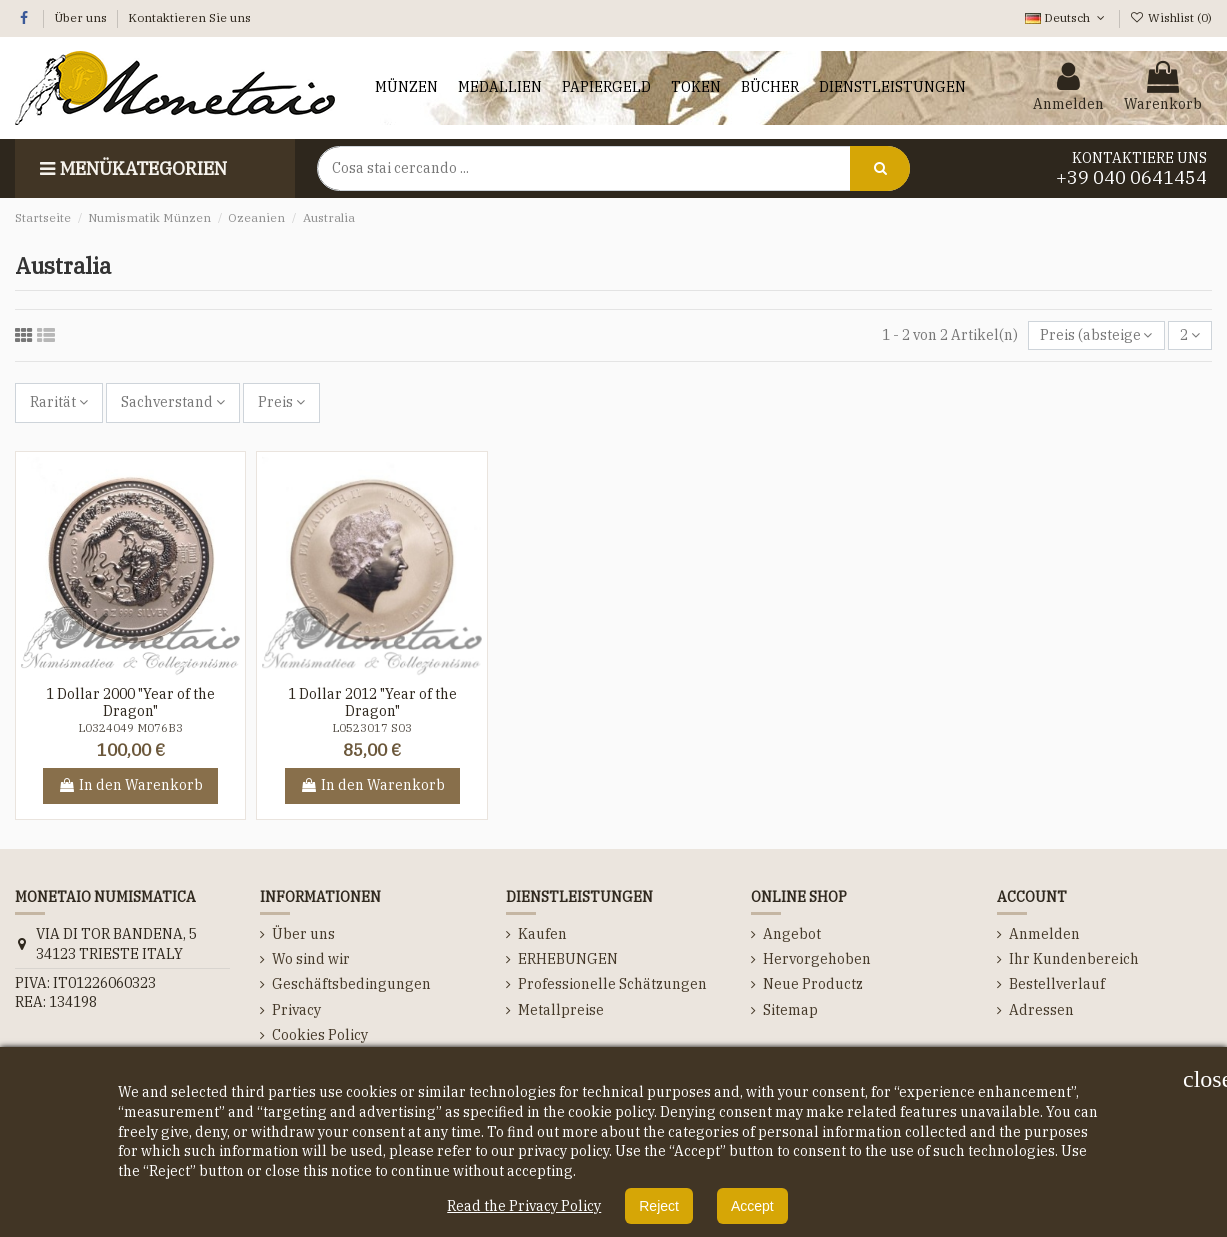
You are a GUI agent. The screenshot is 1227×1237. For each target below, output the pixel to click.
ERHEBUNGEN (568, 959)
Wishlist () (1171, 17)
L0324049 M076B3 (130, 728)
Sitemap (790, 1010)
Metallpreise (561, 1010)
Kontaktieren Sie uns (189, 17)
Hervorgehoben (817, 959)
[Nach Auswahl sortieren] (1096, 335)
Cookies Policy (320, 1035)
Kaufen (542, 934)
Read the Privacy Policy (524, 1206)
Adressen (1041, 1010)
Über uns (82, 17)
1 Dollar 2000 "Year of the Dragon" (130, 702)
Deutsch (1066, 17)
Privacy (296, 1010)
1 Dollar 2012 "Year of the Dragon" (372, 702)
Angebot (792, 934)
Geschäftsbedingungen (351, 984)
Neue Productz (813, 984)
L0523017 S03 (372, 728)
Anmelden (1044, 934)
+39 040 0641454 (1131, 177)
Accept (752, 1206)
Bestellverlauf (1057, 984)
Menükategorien (131, 168)
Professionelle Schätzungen (612, 984)
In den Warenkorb (130, 785)
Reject (659, 1206)
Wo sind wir (311, 959)
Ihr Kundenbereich (1074, 959)
